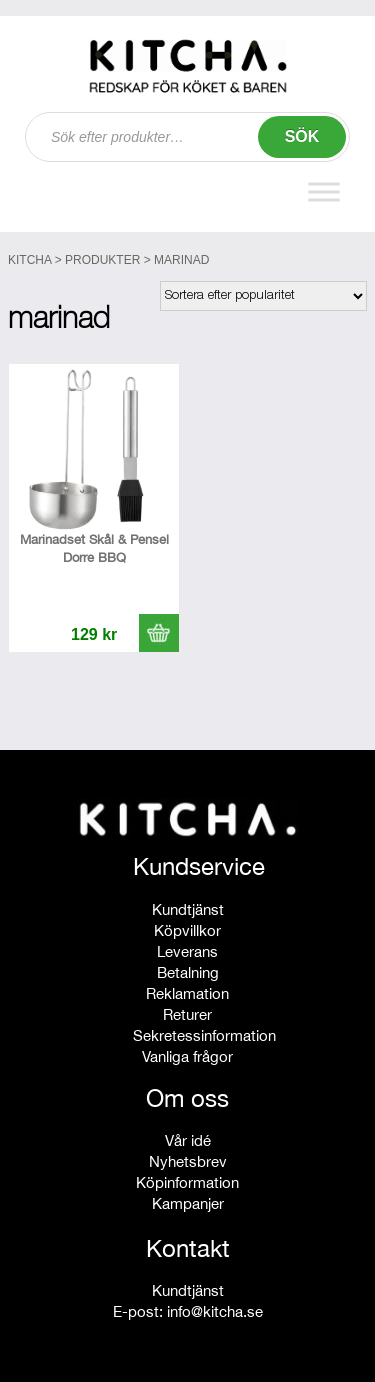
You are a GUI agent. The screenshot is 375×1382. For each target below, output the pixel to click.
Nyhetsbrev (188, 1161)
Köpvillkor (187, 930)
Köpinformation (187, 1182)
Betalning (188, 972)
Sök (302, 136)
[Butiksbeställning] (263, 296)
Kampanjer (188, 1203)
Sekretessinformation (204, 1035)
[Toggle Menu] (324, 192)
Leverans (187, 951)
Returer (187, 1014)
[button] (159, 633)
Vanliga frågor (187, 1056)
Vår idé (188, 1140)
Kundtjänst (188, 909)
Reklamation (187, 993)
